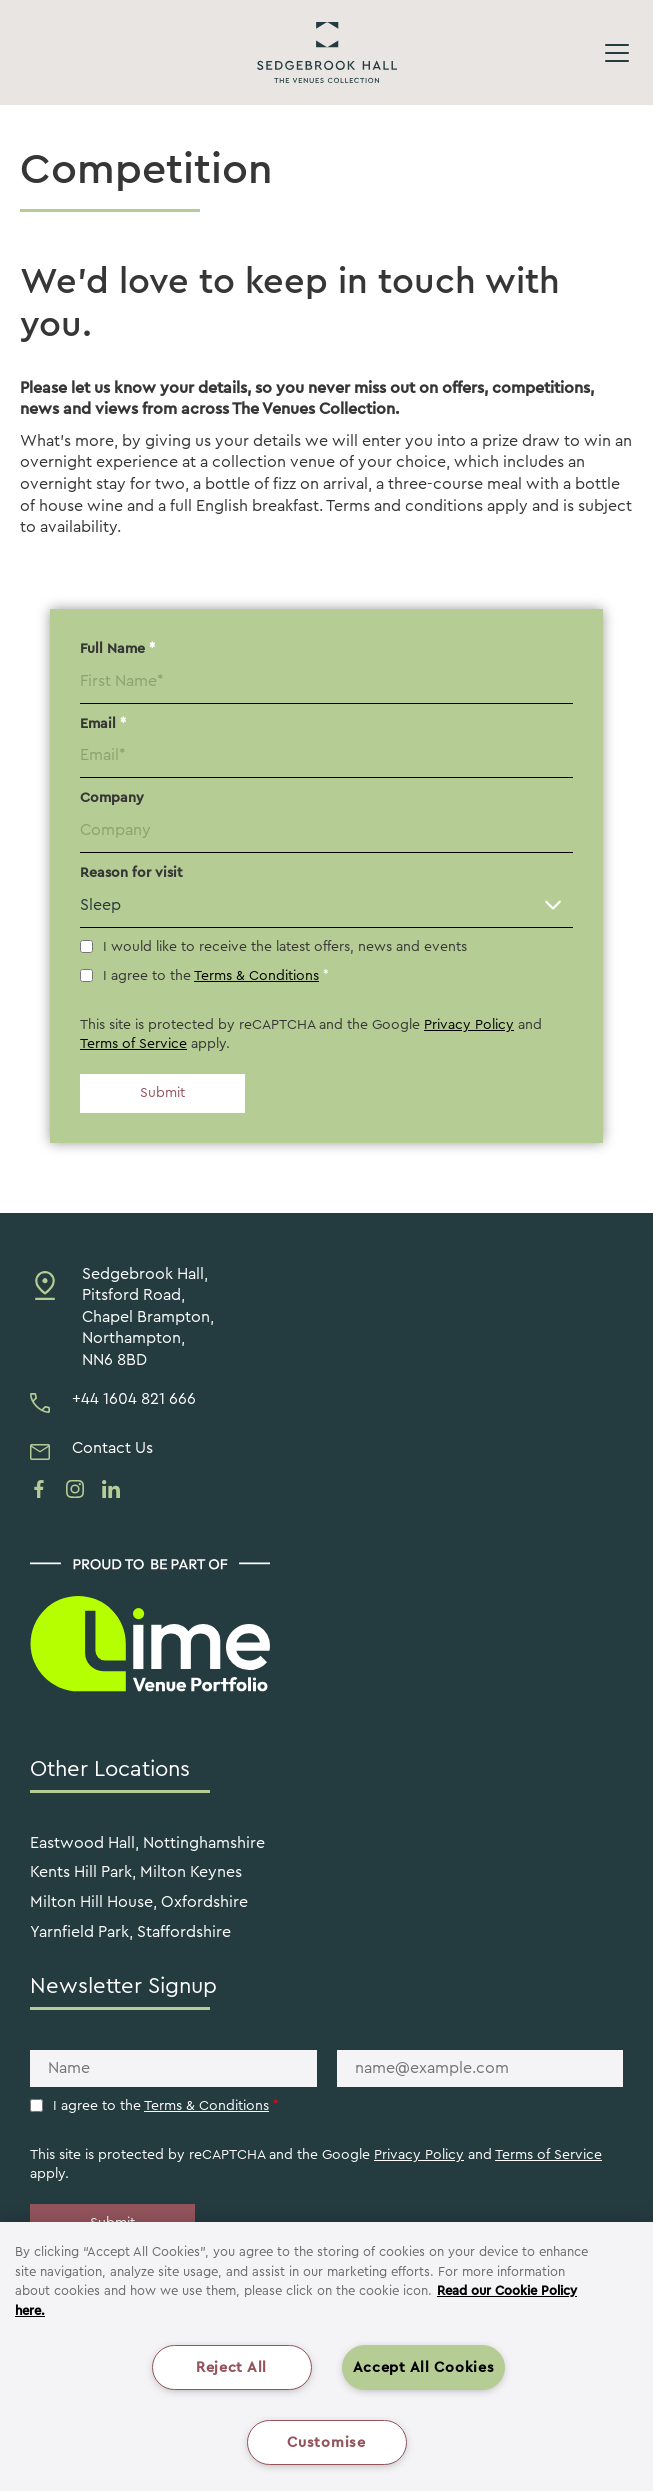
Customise (326, 2442)
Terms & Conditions (256, 976)
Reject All (231, 2367)
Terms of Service (133, 1044)
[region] (326, 2356)
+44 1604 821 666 (134, 1399)
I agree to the (216, 976)
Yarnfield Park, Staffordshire (130, 1932)
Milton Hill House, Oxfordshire (139, 1902)
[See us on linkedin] (111, 1489)
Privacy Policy (469, 1025)
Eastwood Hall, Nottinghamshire (147, 1843)
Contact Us (112, 1448)
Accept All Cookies (424, 2367)
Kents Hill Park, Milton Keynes (136, 1872)
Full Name (117, 649)
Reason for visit (131, 873)
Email (103, 724)
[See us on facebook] (39, 1489)
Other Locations (110, 1769)
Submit (162, 1093)
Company (112, 798)
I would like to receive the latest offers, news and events (285, 947)
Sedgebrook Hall (327, 52)
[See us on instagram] (75, 1489)
